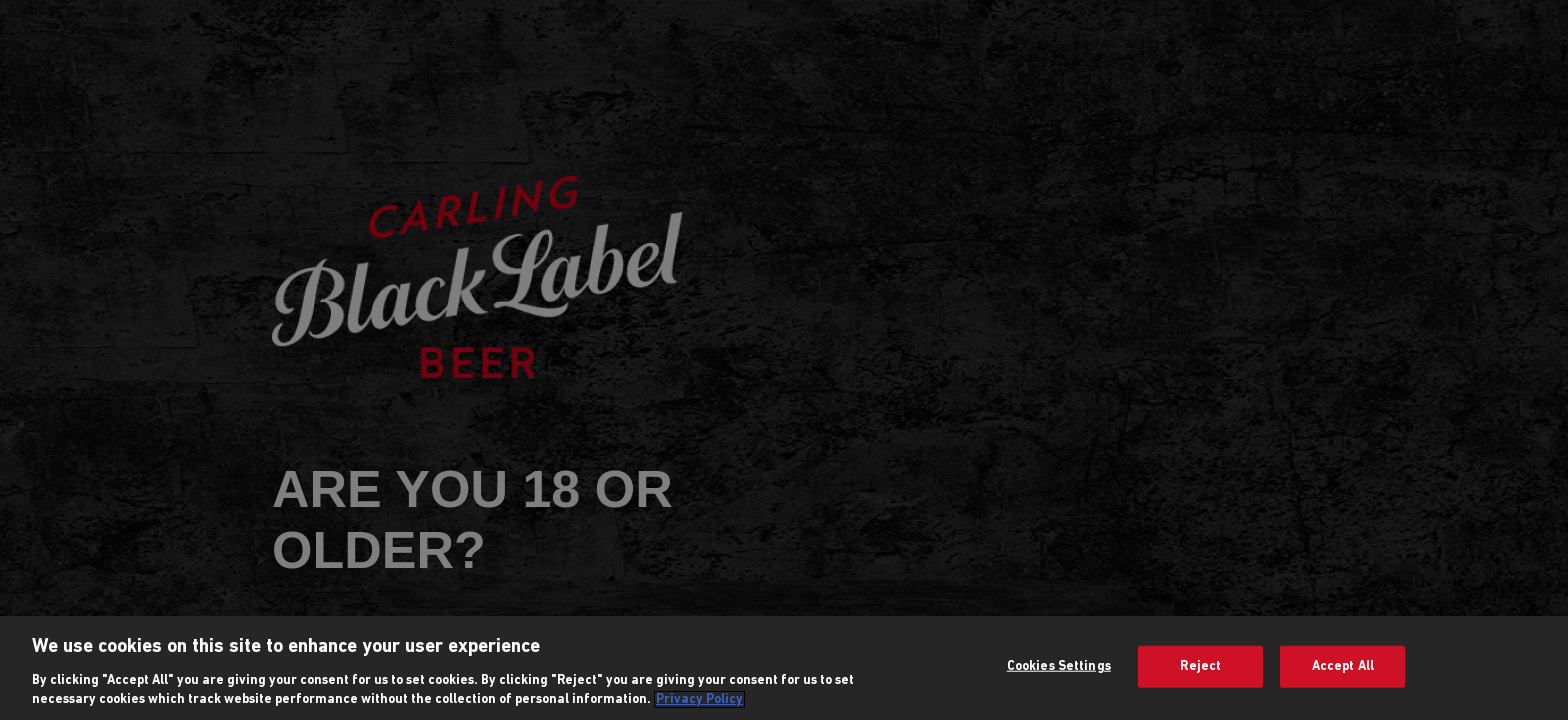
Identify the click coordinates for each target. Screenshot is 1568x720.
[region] (784, 668)
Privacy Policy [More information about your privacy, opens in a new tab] (699, 699)
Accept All (1343, 666)
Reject (1200, 666)
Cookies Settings (1059, 666)
